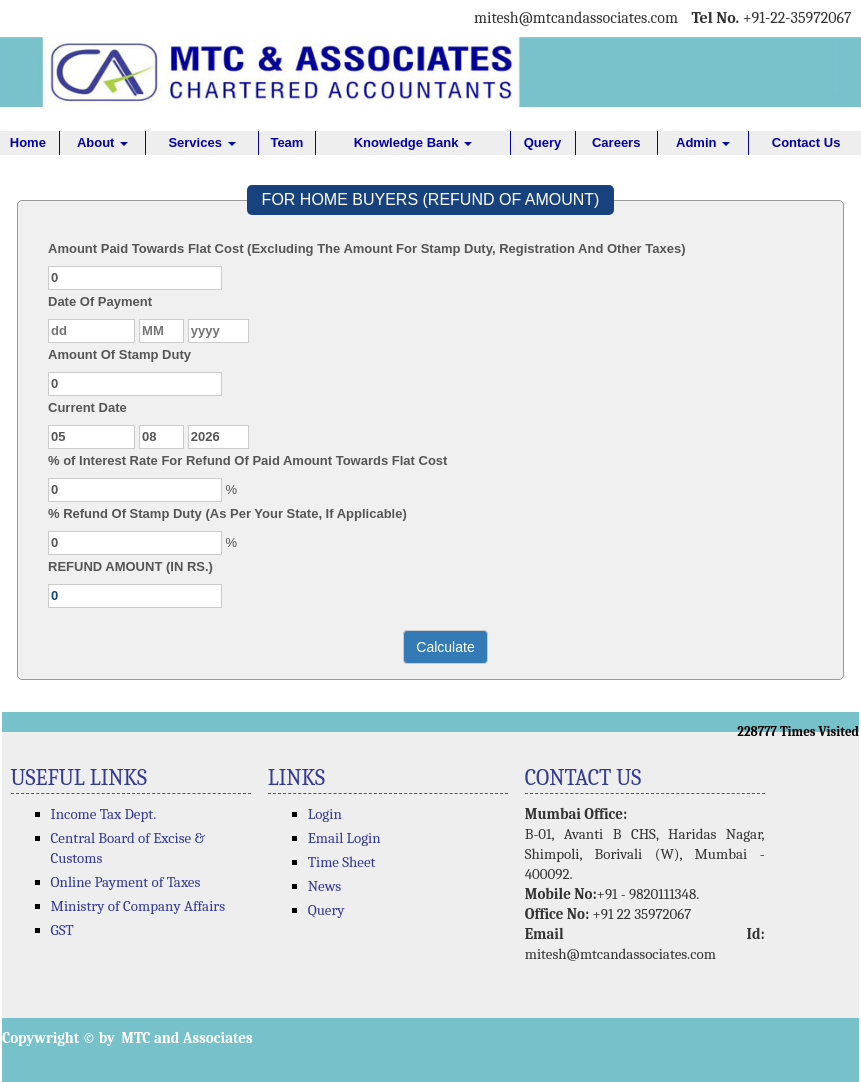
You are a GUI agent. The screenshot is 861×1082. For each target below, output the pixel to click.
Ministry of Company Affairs (138, 906)
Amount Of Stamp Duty (119, 354)
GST (62, 930)
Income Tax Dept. (104, 814)
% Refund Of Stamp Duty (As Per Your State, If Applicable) (227, 513)
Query (543, 142)
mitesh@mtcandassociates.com (620, 954)
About (102, 142)
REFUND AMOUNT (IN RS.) (130, 566)
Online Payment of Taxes (126, 882)
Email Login (344, 838)
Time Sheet (342, 862)
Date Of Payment (100, 301)
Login (325, 814)
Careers (616, 142)
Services (201, 142)
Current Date (87, 407)
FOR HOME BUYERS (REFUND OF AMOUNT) (431, 199)
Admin (703, 142)
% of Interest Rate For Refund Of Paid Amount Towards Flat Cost (247, 460)
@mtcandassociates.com (598, 18)
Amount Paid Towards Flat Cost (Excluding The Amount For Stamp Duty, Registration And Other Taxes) (367, 248)
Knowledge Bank (413, 142)
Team (286, 142)
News (325, 886)
